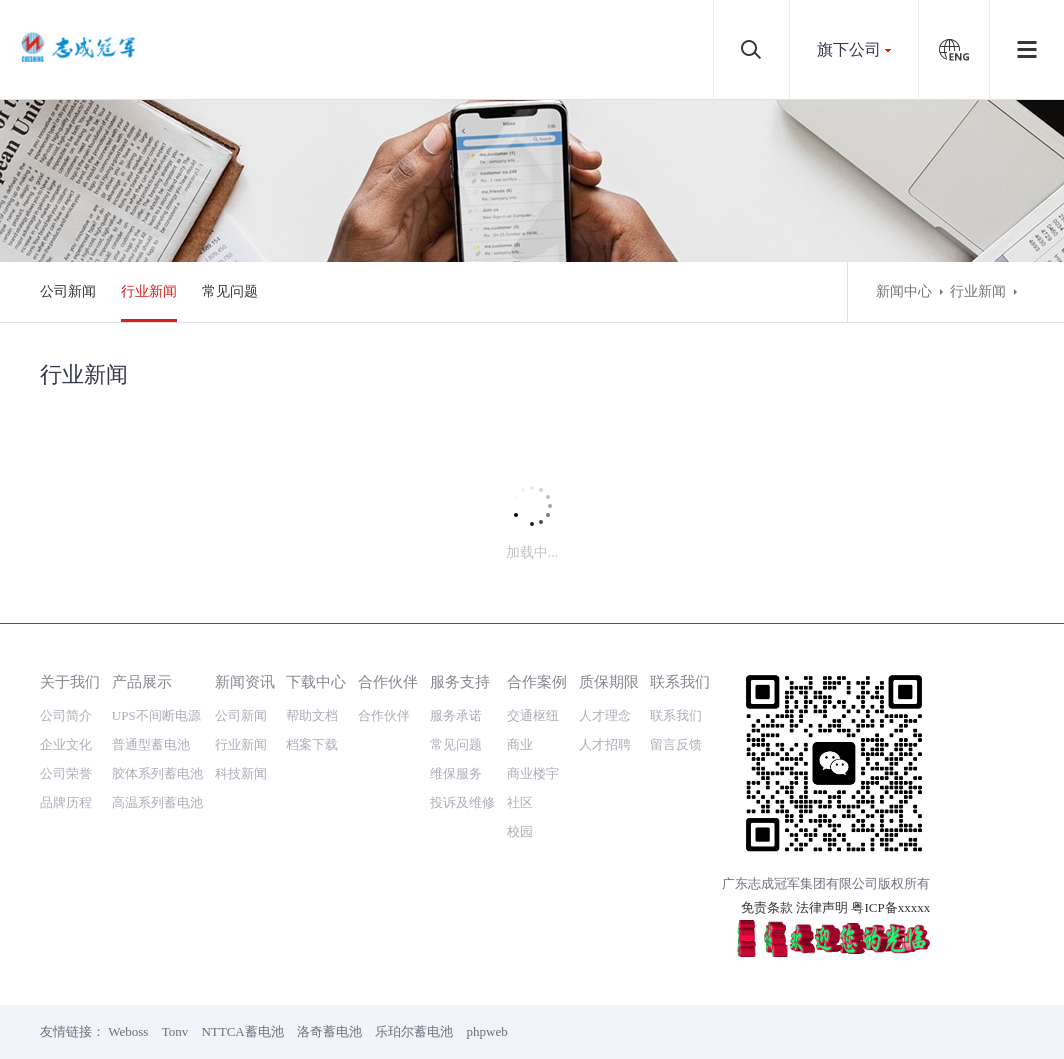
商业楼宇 (533, 773)
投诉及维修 (462, 802)
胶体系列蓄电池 (157, 773)
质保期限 (609, 681)
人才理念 (605, 715)
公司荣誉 (66, 773)
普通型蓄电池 (151, 744)
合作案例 (537, 681)
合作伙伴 (388, 681)
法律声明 (822, 907)
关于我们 (70, 681)
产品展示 (142, 681)
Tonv (175, 1031)
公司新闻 (68, 291)
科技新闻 (241, 773)
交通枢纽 (533, 715)
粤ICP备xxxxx (890, 907)
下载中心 (316, 681)
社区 (520, 802)
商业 (520, 744)
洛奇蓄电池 (329, 1031)
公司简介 (66, 715)
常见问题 (230, 291)
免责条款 (767, 907)
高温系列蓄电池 (157, 802)
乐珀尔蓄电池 (414, 1031)
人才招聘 (605, 744)
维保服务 (456, 773)
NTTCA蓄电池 (242, 1031)
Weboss (128, 1031)
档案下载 (312, 744)
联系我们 (680, 681)
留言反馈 (676, 744)
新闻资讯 (245, 681)
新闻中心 (904, 291)
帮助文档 (312, 715)
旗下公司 (849, 49)
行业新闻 (149, 291)
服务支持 (460, 681)
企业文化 (66, 744)
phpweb (487, 1031)
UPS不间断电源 (156, 715)
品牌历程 (66, 802)
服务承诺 (456, 715)
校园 (520, 831)
